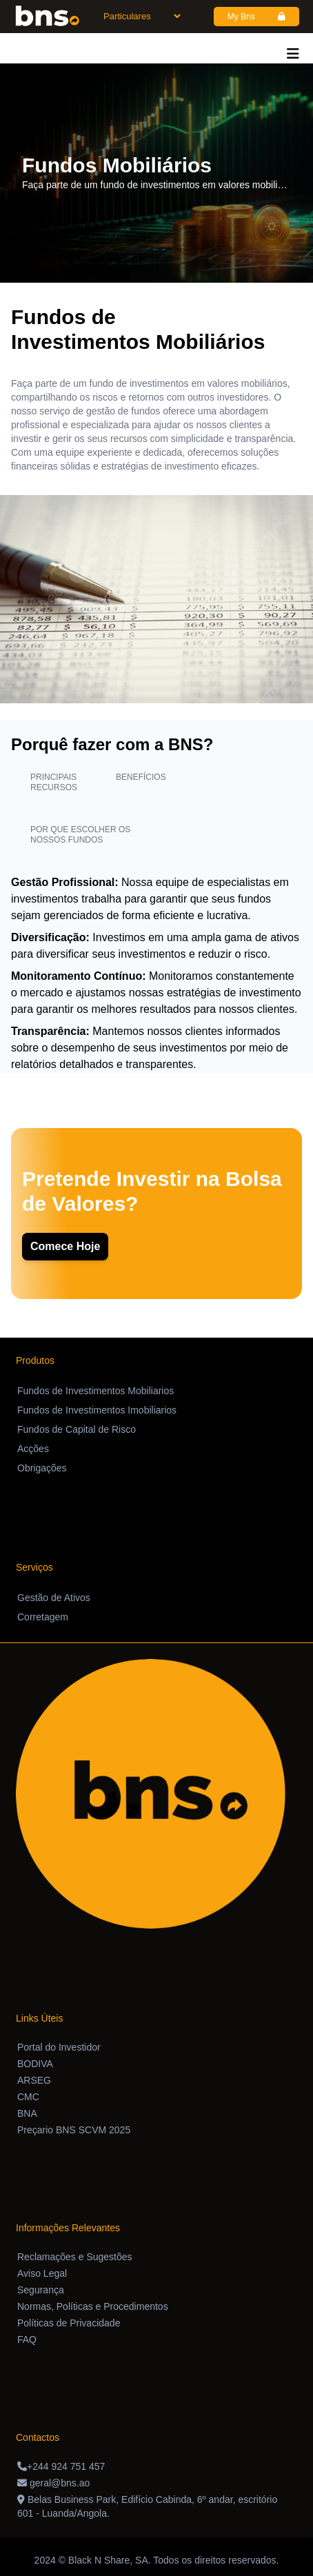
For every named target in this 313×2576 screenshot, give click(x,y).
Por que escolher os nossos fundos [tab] (80, 835)
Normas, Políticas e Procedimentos (92, 2306)
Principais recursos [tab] (53, 782)
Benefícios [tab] (141, 777)
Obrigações (42, 1467)
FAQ (27, 2339)
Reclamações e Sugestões (74, 2256)
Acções (33, 1448)
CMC (28, 2096)
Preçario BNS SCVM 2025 (73, 2129)
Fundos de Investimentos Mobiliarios (95, 1390)
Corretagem (42, 1616)
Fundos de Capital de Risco (76, 1429)
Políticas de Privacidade (68, 2322)
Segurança (40, 2289)
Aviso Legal (42, 2273)
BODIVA (35, 2063)
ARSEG (34, 2080)
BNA (27, 2113)
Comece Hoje (65, 1246)
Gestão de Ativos (53, 1597)
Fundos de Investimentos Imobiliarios (96, 1410)
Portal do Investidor (59, 2047)
